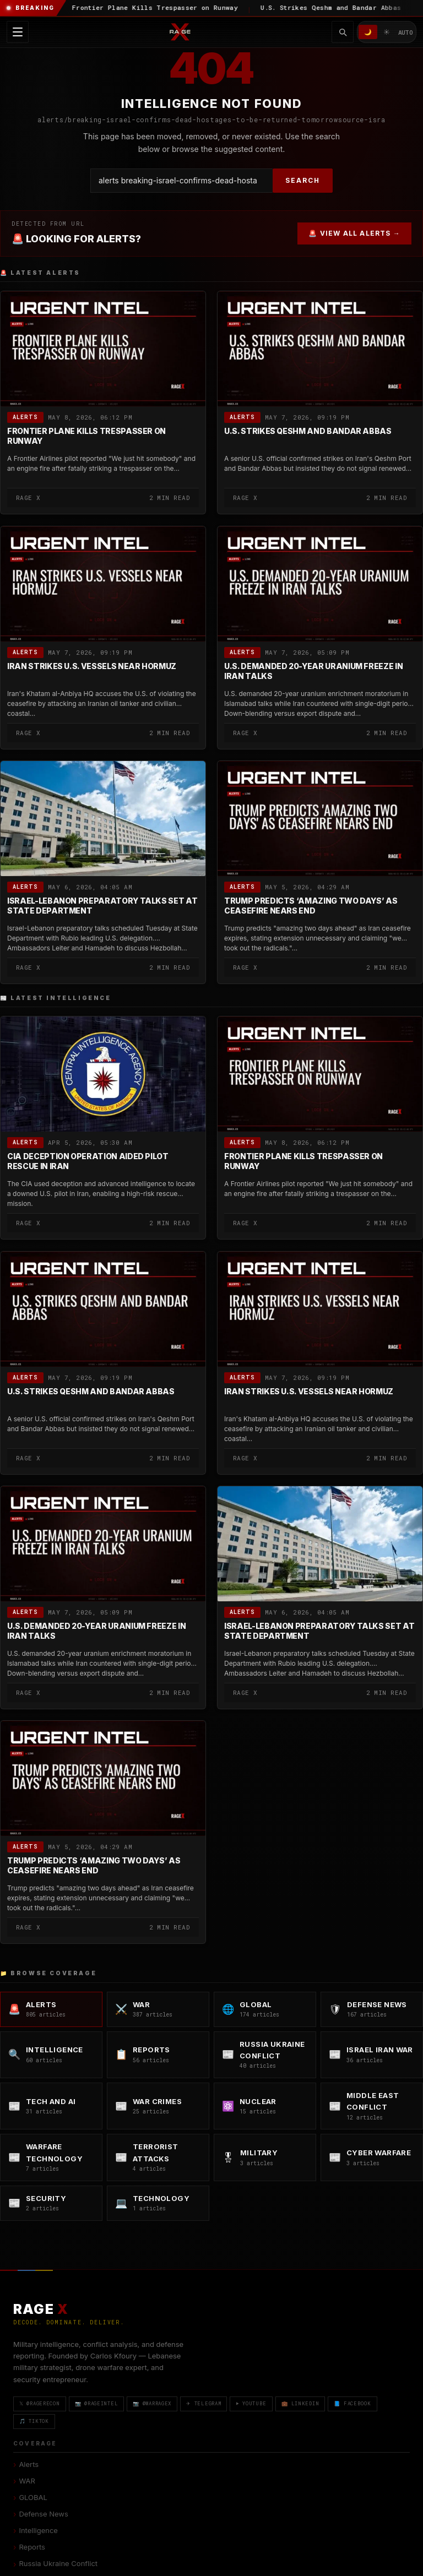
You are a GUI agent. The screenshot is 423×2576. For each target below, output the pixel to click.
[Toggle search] (343, 32)
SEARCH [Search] (302, 180)
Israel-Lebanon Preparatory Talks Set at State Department (102, 905)
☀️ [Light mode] (386, 32)
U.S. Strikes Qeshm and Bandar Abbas (308, 431)
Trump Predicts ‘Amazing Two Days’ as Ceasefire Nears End (310, 905)
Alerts (25, 417)
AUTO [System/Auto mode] (405, 32)
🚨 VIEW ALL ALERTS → (354, 233)
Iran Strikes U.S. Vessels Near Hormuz (91, 666)
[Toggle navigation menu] (18, 32)
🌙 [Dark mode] (368, 32)
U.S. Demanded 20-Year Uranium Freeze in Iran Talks (313, 671)
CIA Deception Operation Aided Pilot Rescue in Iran (88, 1161)
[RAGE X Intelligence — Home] (180, 32)
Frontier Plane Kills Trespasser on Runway (86, 436)
